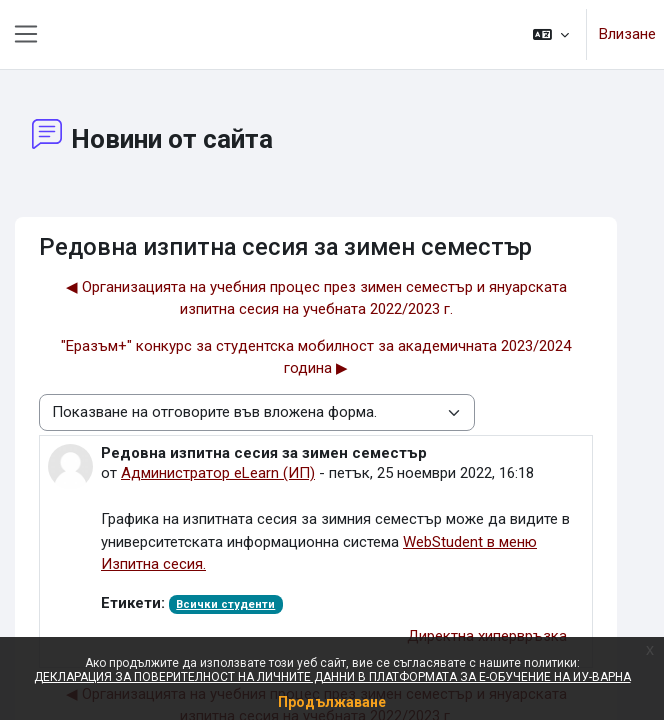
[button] (551, 34)
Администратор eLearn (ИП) (218, 473)
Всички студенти (225, 604)
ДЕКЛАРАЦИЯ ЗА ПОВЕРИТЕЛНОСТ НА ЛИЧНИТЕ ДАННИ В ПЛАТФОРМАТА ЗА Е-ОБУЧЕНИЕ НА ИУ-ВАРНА (332, 677)
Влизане (627, 34)
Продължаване (332, 702)
